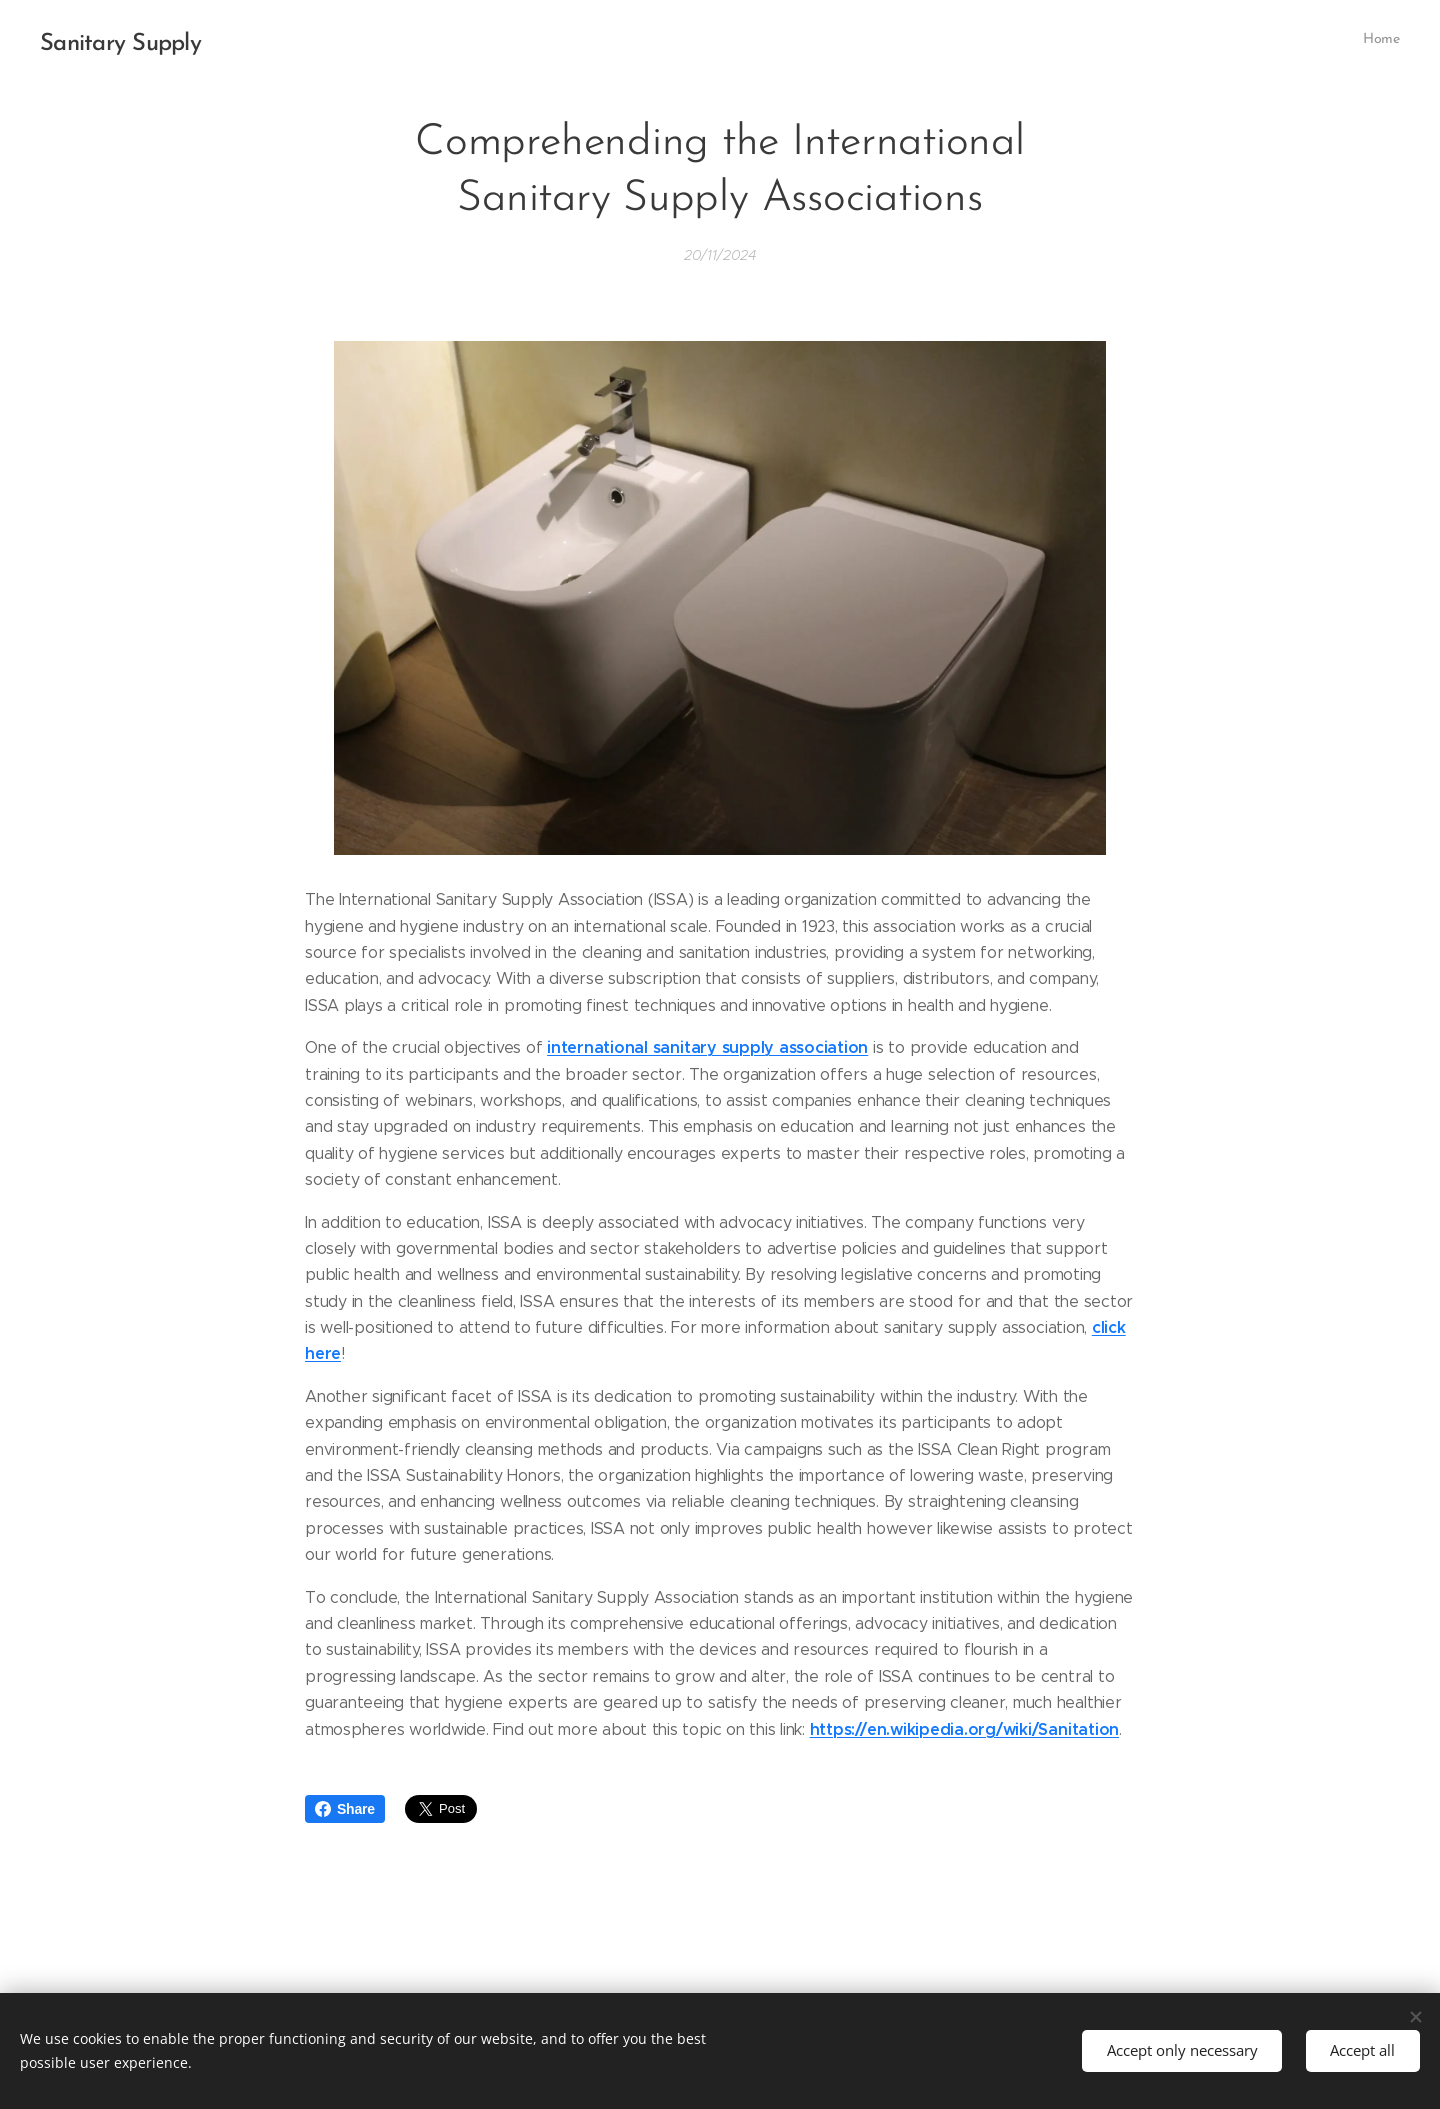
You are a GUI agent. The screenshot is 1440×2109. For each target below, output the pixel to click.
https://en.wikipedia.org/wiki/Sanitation (964, 1728)
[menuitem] (1397, 41)
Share (345, 1809)
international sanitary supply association (707, 1047)
